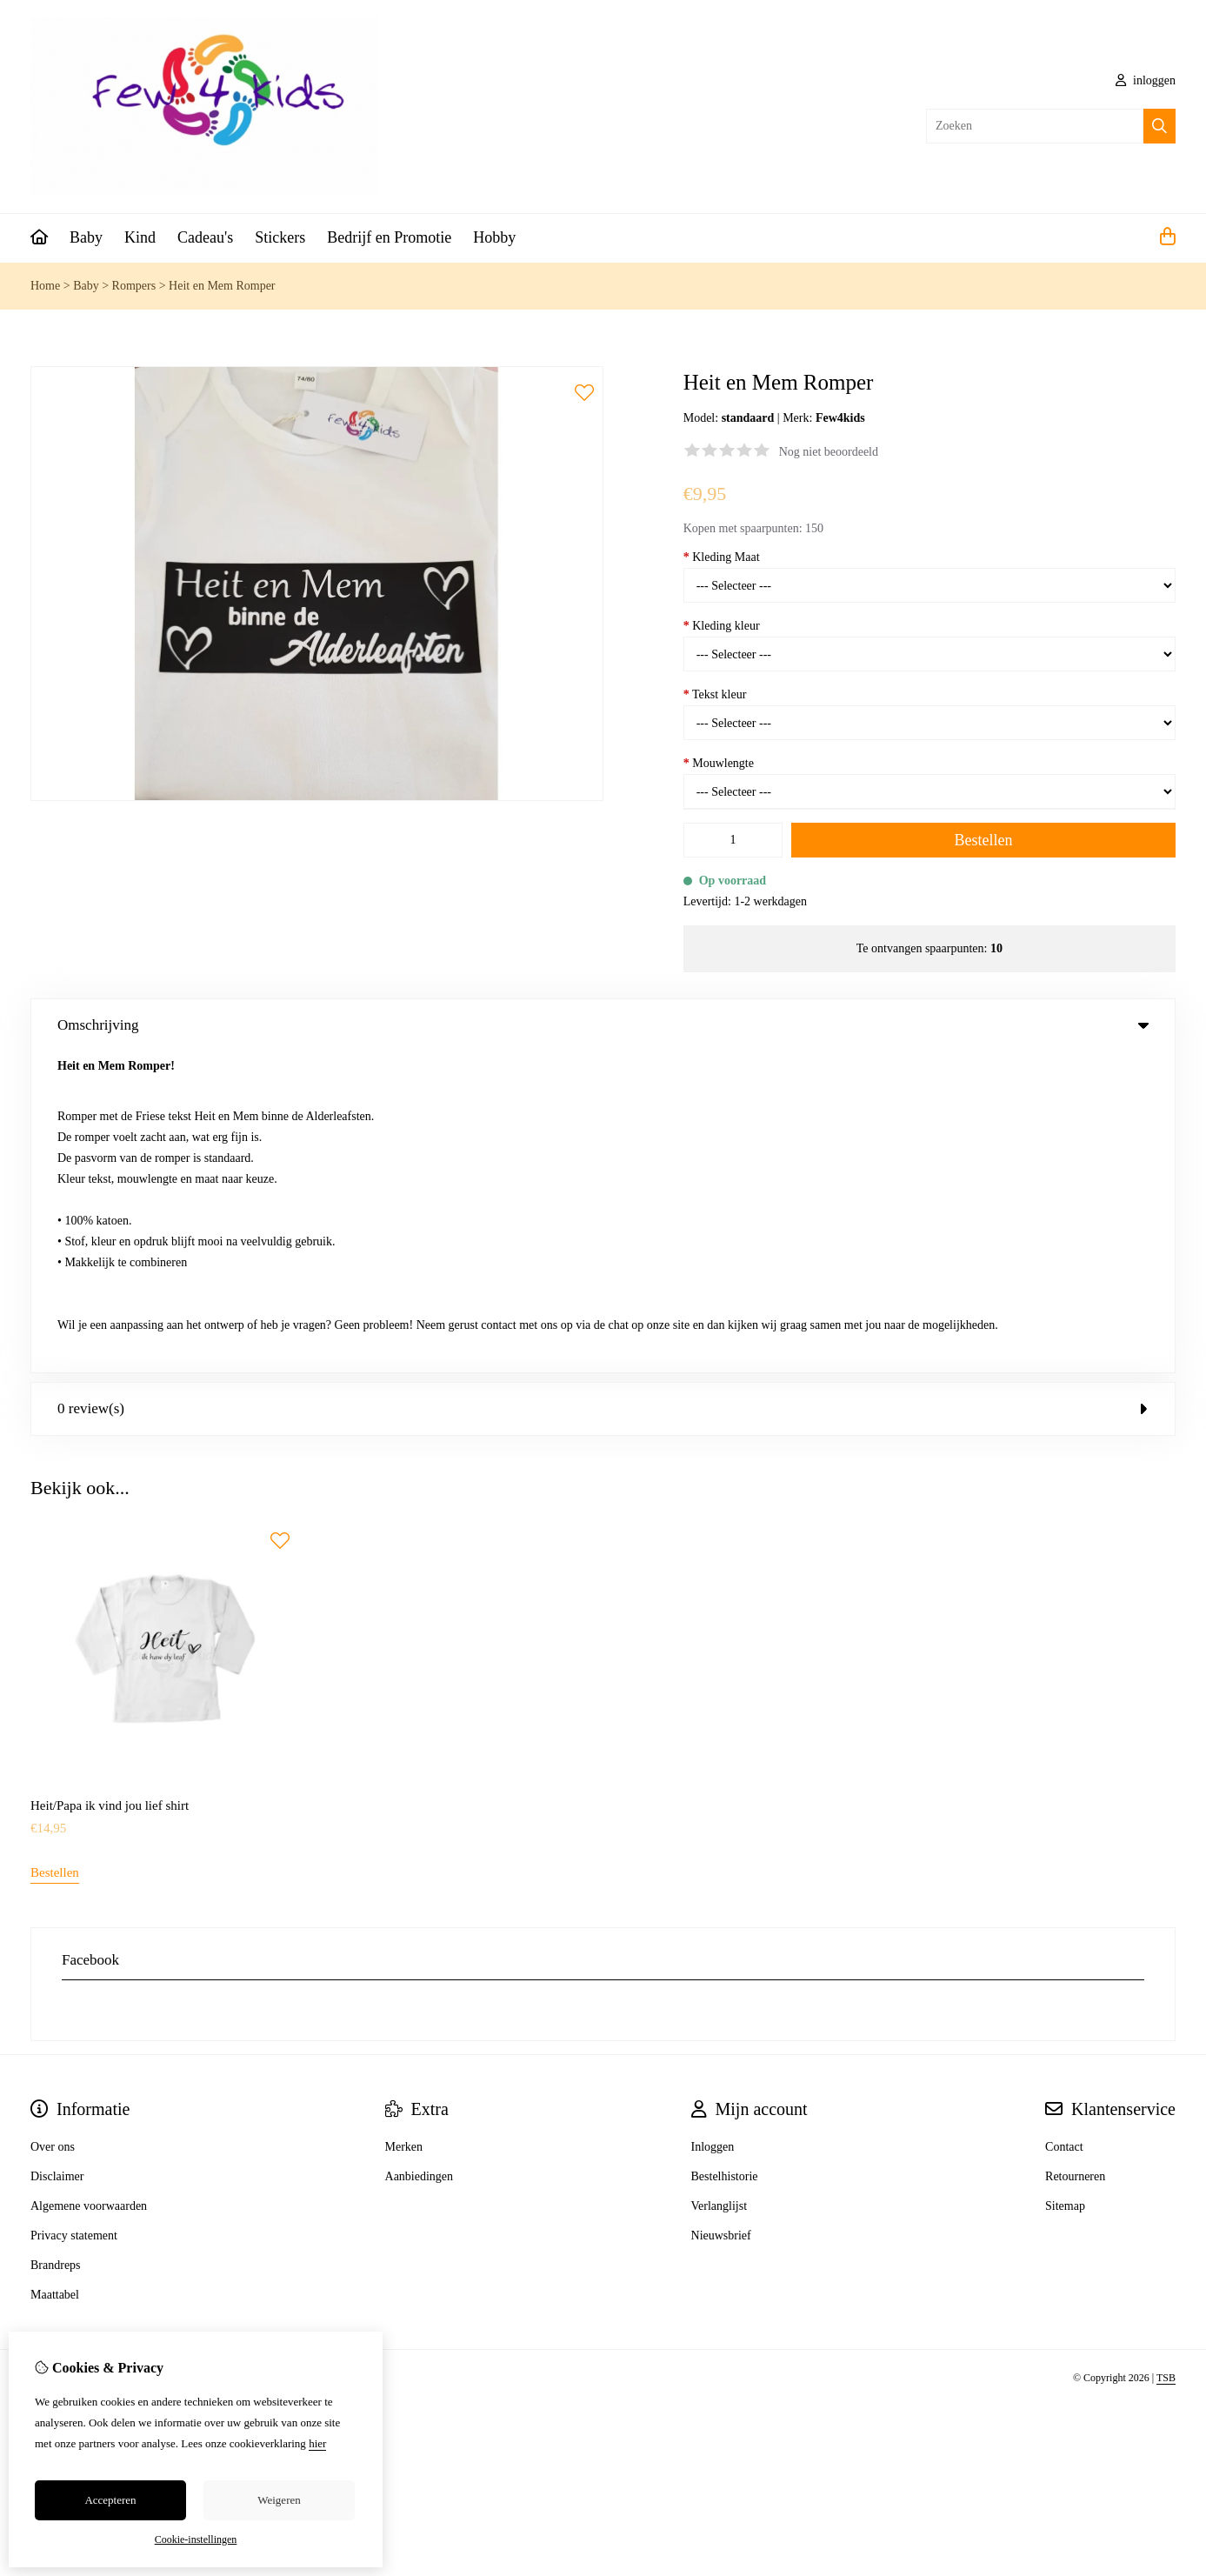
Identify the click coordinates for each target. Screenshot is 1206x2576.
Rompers (134, 285)
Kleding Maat (721, 557)
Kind (140, 237)
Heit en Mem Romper (222, 285)
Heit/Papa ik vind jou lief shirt (109, 1485)
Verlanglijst (719, 1885)
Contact (1064, 1825)
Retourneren (1075, 1855)
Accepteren (110, 2499)
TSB (1166, 2057)
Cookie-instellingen (196, 2539)
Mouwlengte (718, 763)
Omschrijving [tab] (603, 1025)
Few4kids (840, 417)
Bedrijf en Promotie (389, 237)
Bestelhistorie (724, 1855)
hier (317, 2443)
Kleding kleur (721, 625)
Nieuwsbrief (721, 1914)
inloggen (1146, 80)
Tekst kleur (715, 694)
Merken (404, 1825)
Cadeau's (205, 237)
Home (45, 285)
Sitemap (1065, 1885)
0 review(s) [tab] (603, 1087)
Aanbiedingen (419, 1855)
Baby (86, 237)
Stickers (280, 237)
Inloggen (713, 1825)
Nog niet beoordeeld (828, 451)
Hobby (494, 237)
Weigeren (278, 2499)
